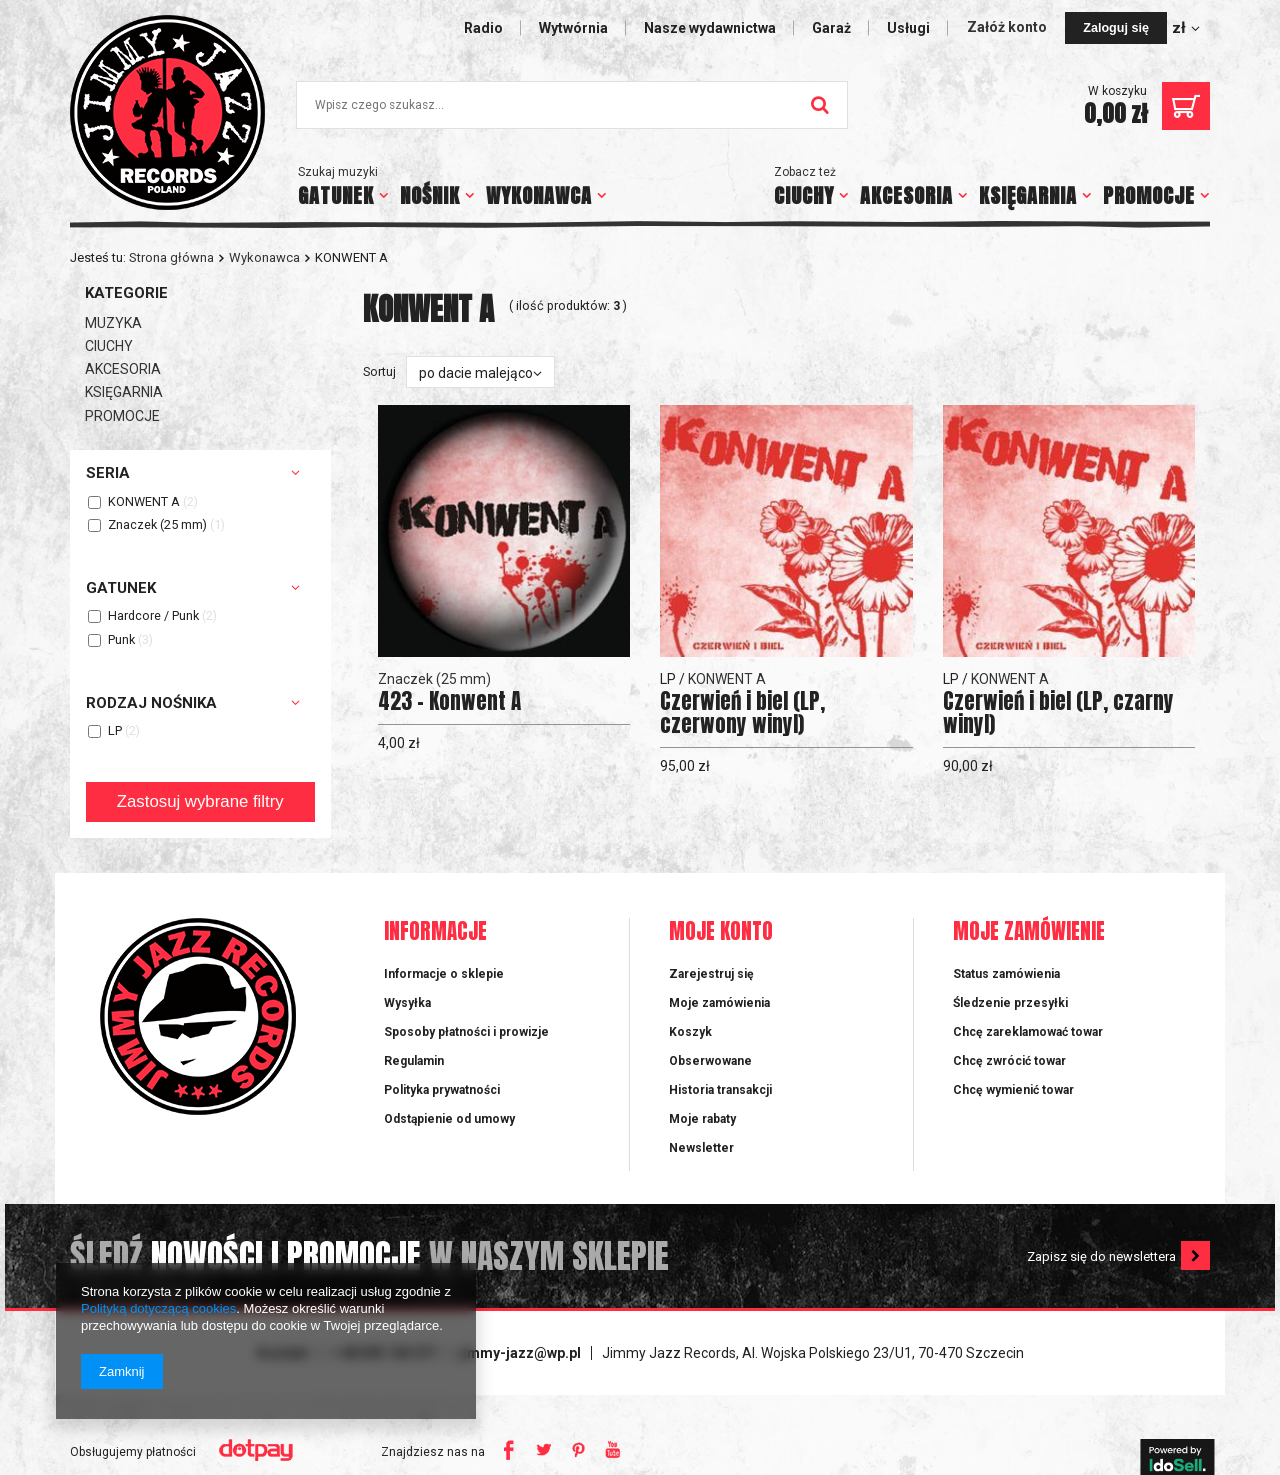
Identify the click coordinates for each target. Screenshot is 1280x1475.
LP (115, 731)
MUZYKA (113, 323)
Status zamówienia (1006, 974)
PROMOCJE (1149, 195)
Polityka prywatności (442, 1090)
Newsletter (701, 1148)
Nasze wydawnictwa (710, 28)
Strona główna (171, 257)
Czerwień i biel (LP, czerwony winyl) (742, 713)
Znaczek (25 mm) (157, 525)
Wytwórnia (573, 28)
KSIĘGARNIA (1028, 195)
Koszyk (690, 1032)
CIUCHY (804, 195)
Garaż (831, 28)
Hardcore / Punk (153, 616)
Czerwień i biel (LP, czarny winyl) (1058, 713)
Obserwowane (710, 1061)
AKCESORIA (906, 195)
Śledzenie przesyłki (1010, 1003)
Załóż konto (1008, 27)
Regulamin (414, 1061)
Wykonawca (264, 257)
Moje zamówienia (719, 1003)
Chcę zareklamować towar (1028, 1032)
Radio (483, 28)
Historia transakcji (720, 1090)
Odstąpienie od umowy (449, 1119)
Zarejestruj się (711, 974)
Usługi (908, 28)
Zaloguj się (1116, 28)
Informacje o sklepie (444, 974)
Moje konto (721, 932)
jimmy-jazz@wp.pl (520, 1353)
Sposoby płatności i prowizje (466, 1032)
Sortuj (379, 371)
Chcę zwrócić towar (1009, 1061)
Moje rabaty (702, 1119)
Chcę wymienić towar (1013, 1090)
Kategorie (126, 293)
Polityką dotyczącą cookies (158, 1308)
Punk (121, 640)
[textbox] (572, 105)
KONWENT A (144, 502)
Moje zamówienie (1029, 932)
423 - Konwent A (449, 701)
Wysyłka (407, 1003)
